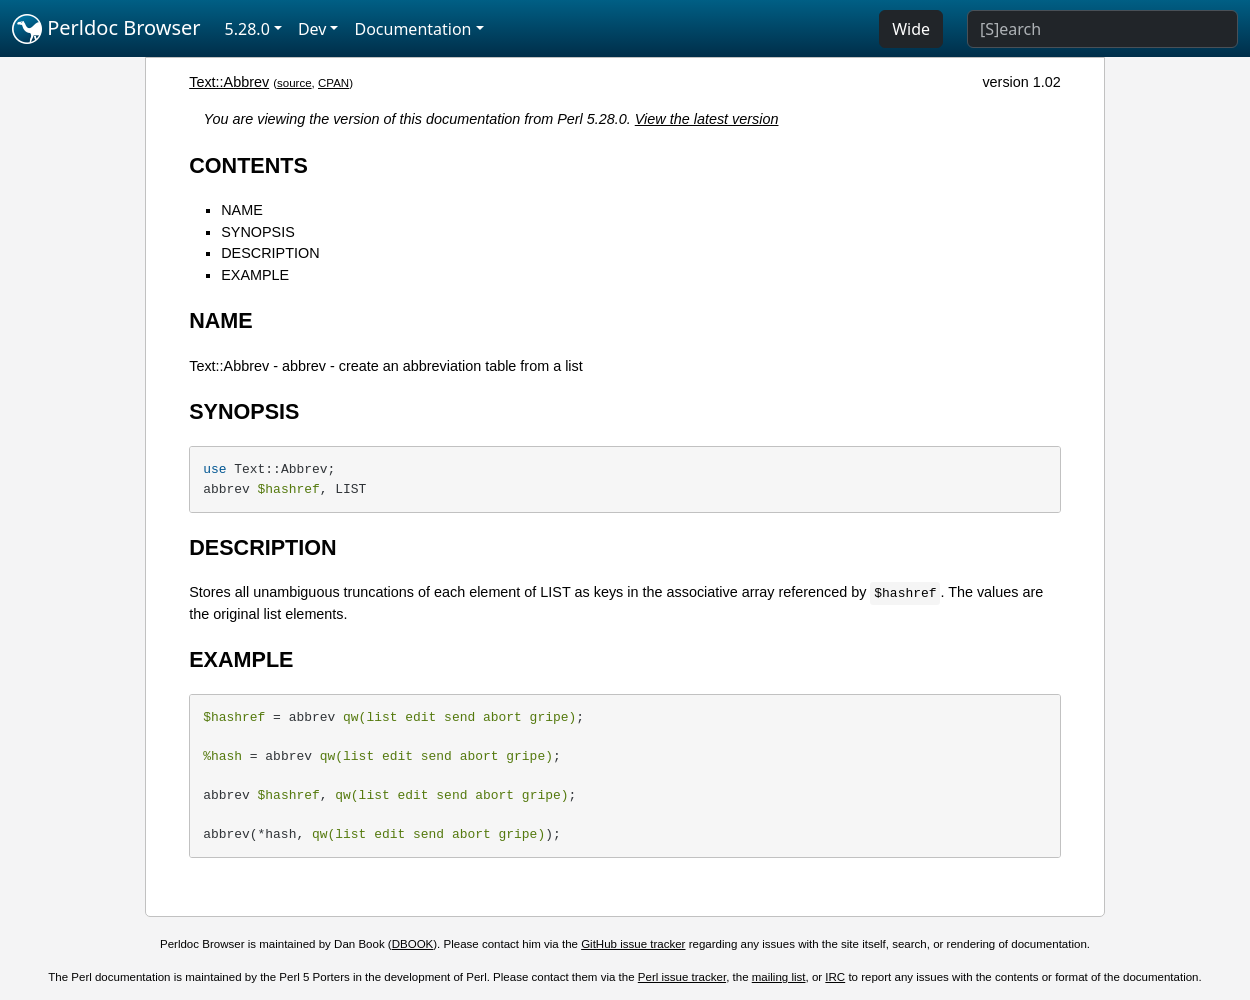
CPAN (333, 83)
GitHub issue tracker (633, 944)
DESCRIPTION (270, 253)
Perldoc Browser (106, 29)
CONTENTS (248, 165)
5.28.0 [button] (247, 29)
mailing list (779, 977)
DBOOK (413, 944)
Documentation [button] (412, 29)
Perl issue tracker (682, 977)
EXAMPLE (255, 275)
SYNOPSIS (258, 232)
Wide (911, 29)
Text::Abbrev (229, 82)
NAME (242, 210)
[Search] (1102, 29)
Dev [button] (312, 29)
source (294, 83)
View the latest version (707, 119)
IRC (835, 977)
